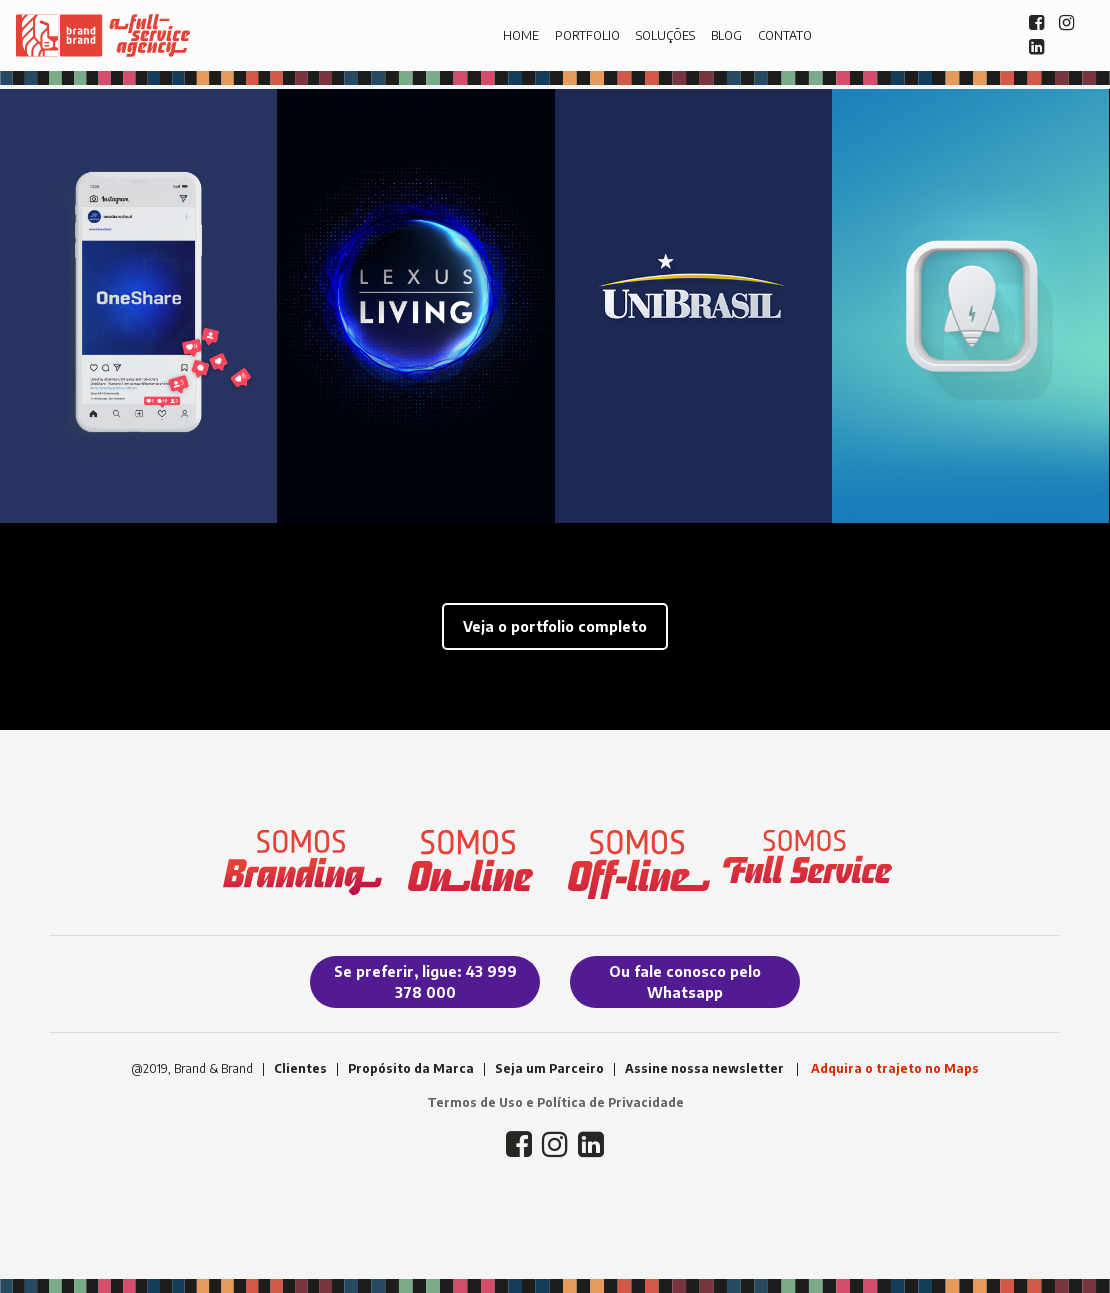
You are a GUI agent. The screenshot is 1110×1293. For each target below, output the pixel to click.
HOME (521, 35)
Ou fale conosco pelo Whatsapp (685, 982)
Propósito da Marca (411, 1068)
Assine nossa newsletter (704, 1068)
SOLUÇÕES (665, 35)
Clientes (300, 1068)
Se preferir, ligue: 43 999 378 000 (425, 982)
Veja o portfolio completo (555, 626)
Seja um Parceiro (549, 1068)
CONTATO (785, 35)
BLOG (726, 35)
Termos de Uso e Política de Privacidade (555, 1102)
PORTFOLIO (587, 35)
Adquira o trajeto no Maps (895, 1068)
